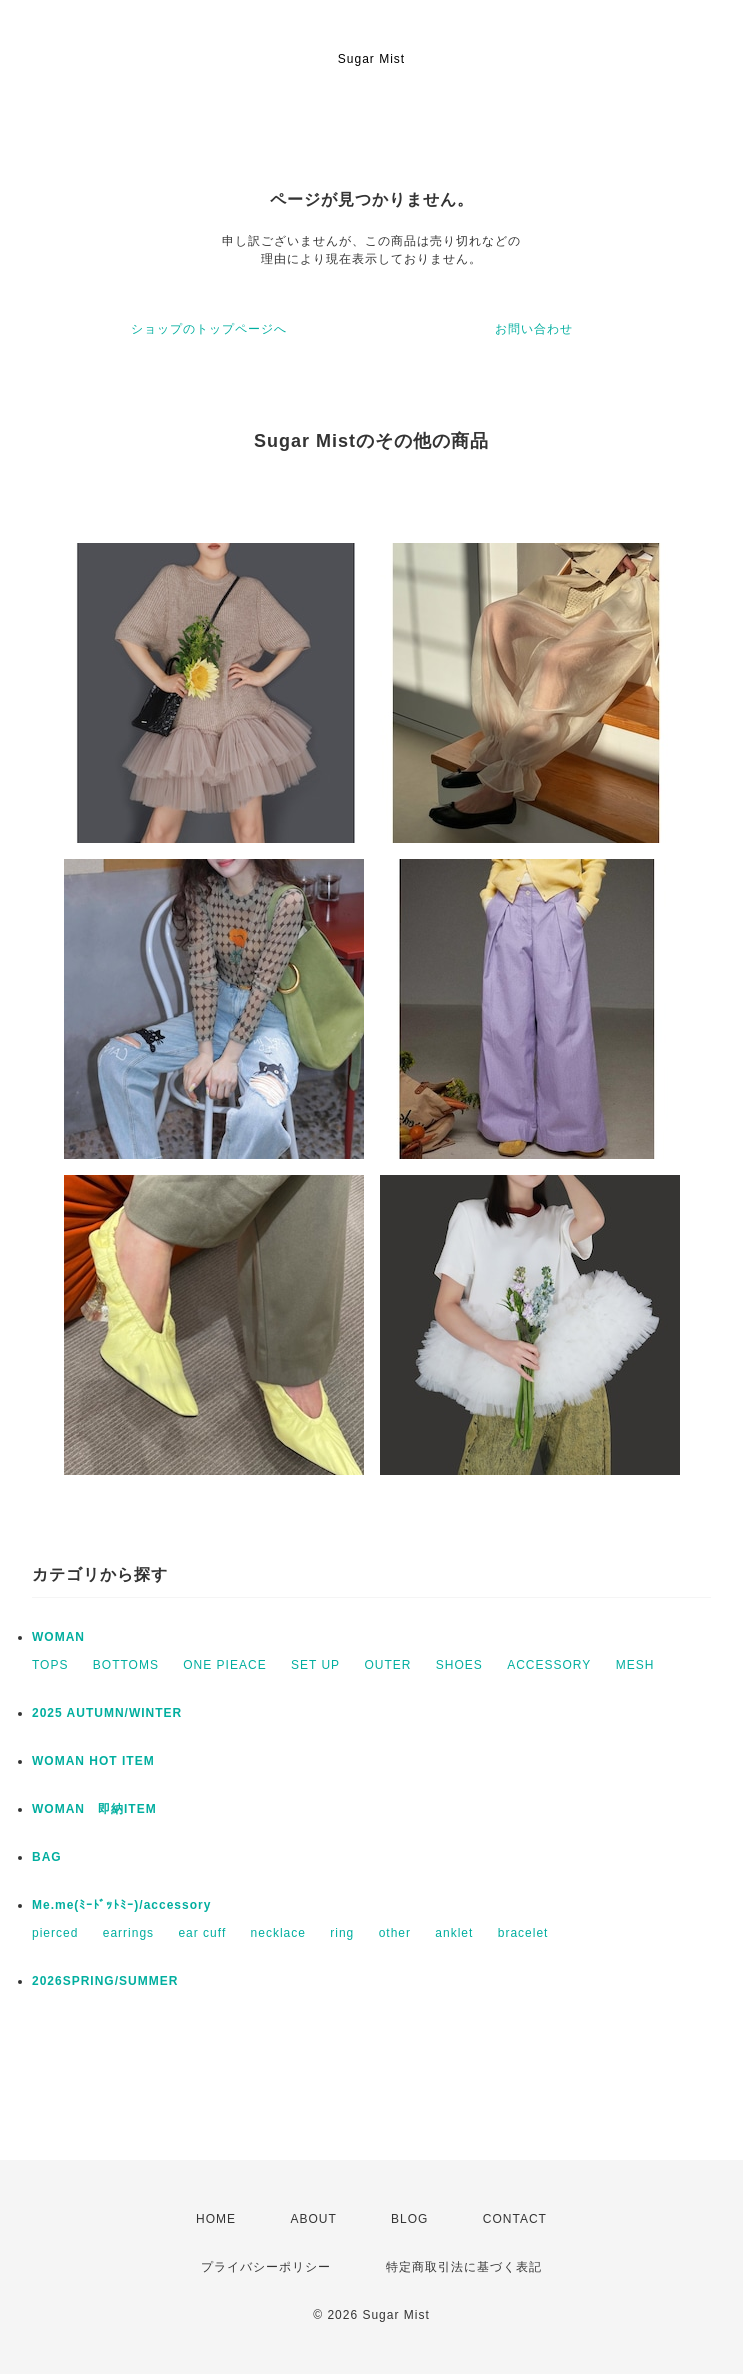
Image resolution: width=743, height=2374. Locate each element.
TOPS (50, 1665)
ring (342, 1933)
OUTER (387, 1665)
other (395, 1933)
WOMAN (58, 1637)
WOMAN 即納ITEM (94, 1809)
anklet (454, 1933)
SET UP (315, 1665)
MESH (635, 1665)
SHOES (459, 1665)
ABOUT (313, 2219)
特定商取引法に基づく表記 (464, 2267)
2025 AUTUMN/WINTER (107, 1713)
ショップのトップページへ (209, 329)
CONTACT (515, 2219)
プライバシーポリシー (266, 2267)
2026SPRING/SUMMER (105, 1981)
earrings (128, 1933)
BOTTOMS (126, 1665)
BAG (47, 1857)
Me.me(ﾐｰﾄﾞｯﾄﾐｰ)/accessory (121, 1905)
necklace (278, 1933)
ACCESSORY (549, 1665)
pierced (55, 1933)
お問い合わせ (534, 329)
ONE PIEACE (224, 1665)
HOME (216, 2219)
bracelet (523, 1933)
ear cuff (202, 1933)
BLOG (409, 2219)
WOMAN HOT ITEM (93, 1761)
